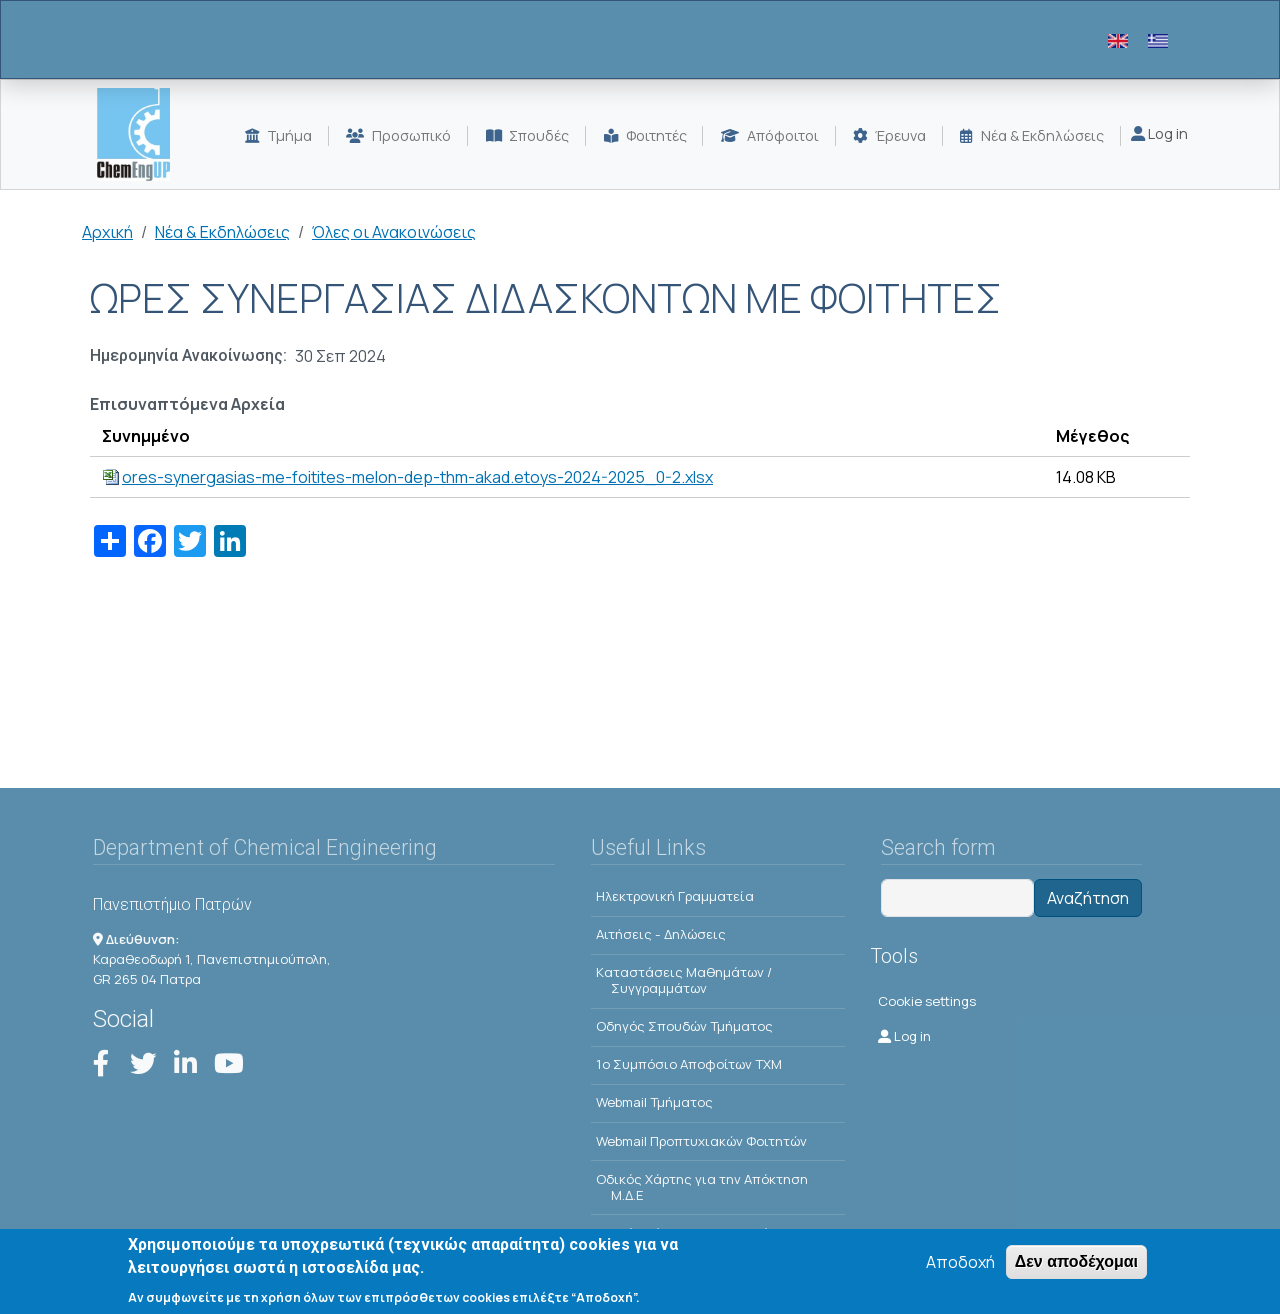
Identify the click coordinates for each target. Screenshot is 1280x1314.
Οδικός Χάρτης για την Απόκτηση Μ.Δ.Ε (702, 1187)
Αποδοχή (960, 1263)
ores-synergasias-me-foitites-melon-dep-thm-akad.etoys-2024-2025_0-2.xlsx (417, 477)
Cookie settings (927, 1001)
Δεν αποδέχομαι (1076, 1262)
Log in (1159, 133)
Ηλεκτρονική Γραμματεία (675, 896)
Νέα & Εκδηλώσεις (222, 232)
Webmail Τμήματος (654, 1102)
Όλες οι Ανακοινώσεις (394, 232)
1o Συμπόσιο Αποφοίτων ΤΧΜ (689, 1064)
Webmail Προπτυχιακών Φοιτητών (701, 1141)
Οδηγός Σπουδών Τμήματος (684, 1026)
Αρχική (107, 232)
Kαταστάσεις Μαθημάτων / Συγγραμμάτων (684, 980)
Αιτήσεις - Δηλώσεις (661, 934)
